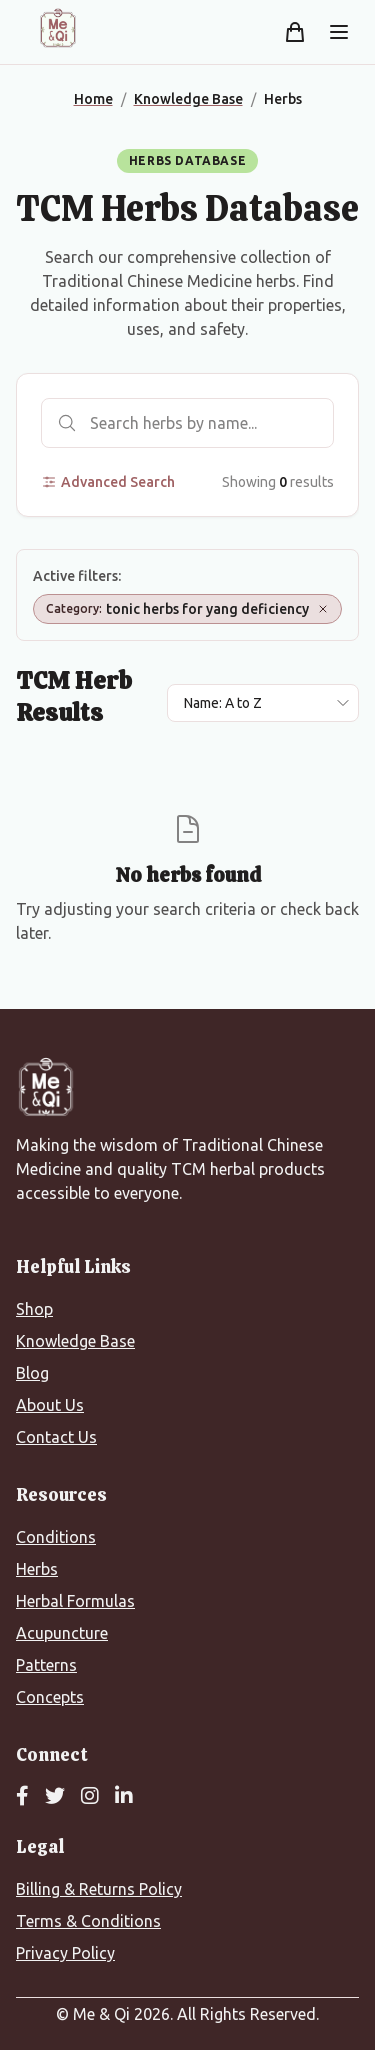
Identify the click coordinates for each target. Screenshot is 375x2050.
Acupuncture (62, 1633)
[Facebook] (22, 1797)
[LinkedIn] (124, 1797)
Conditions (56, 1537)
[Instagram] (90, 1797)
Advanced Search (108, 482)
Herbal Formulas (75, 1601)
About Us (50, 1405)
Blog (32, 1373)
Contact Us (56, 1437)
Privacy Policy (65, 1953)
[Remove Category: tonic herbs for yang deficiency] (323, 609)
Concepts (50, 1697)
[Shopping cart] (295, 32)
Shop (34, 1309)
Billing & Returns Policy (99, 1889)
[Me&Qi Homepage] (58, 28)
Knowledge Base (75, 1341)
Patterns (46, 1665)
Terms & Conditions (88, 1921)
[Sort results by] (263, 703)
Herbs (37, 1569)
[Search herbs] (187, 423)
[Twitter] (55, 1797)
